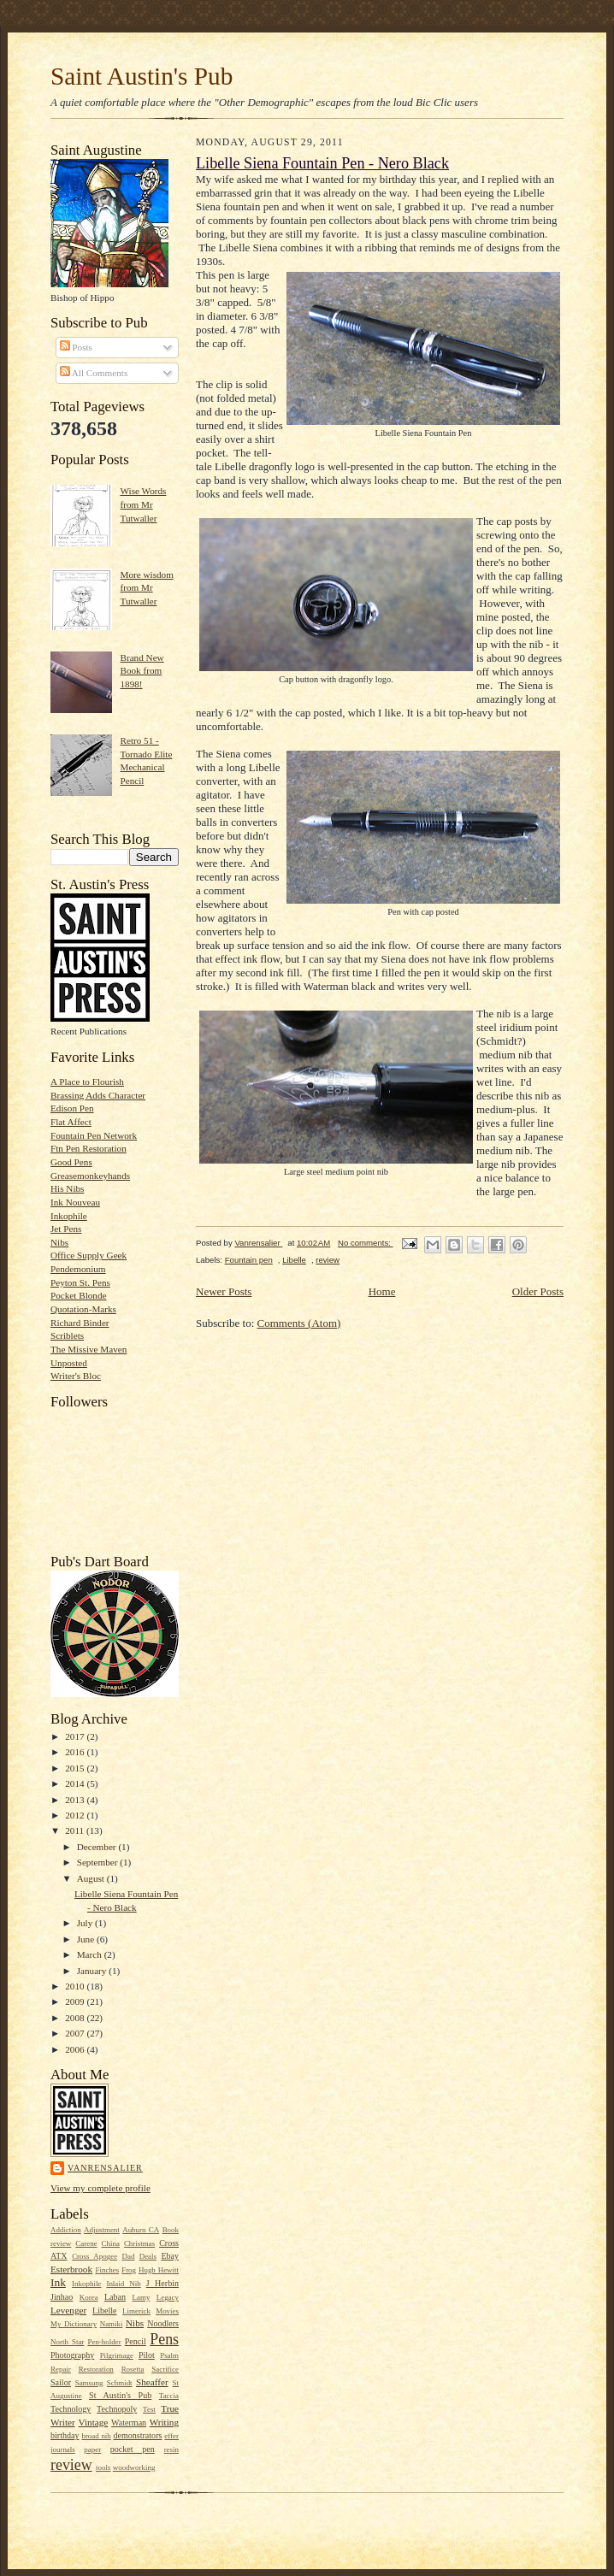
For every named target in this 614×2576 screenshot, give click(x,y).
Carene (86, 2243)
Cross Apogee (94, 2256)
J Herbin (162, 2283)
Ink (58, 2282)
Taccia (169, 2395)
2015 (75, 1768)
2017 (75, 1736)
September (99, 1862)
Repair (60, 2369)
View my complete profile (100, 2188)
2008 (75, 2018)
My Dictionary (73, 2324)
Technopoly (117, 2409)
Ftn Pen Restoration (88, 1148)
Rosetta (133, 2369)
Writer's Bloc (75, 1376)
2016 (75, 1752)
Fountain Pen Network (93, 1135)
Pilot (147, 2355)
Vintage (94, 2422)
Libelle (104, 2310)
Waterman (128, 2422)
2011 (75, 1830)
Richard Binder (79, 1322)
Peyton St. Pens (80, 1282)
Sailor (60, 2382)
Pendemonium (78, 1269)
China (111, 2243)
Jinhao (61, 2297)
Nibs (59, 1242)
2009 (75, 2001)
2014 (75, 1783)
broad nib (95, 2436)
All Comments (94, 373)
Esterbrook (71, 2269)
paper (92, 2449)
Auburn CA (140, 2229)
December (98, 1847)
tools (103, 2467)
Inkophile (68, 1216)
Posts (76, 347)
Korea (89, 2297)
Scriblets (67, 1335)
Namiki (111, 2324)
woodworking (134, 2467)
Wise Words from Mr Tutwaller (143, 504)
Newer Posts (223, 1291)
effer (171, 2436)
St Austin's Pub (120, 2395)
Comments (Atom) (299, 1323)
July (86, 1923)
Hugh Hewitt (159, 2270)
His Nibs (67, 1188)
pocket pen (132, 2449)
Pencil (135, 2341)
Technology (70, 2409)
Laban (115, 2297)
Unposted (68, 1363)
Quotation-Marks (83, 1309)
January (93, 1971)
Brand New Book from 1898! (141, 670)
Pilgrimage (116, 2355)
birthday (64, 2435)
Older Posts (538, 1291)
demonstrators (137, 2435)
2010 (75, 1986)
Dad (127, 2256)
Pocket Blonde (78, 1295)
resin (171, 2449)
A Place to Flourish (87, 1081)
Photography (72, 2355)
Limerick (136, 2311)
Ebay (170, 2256)
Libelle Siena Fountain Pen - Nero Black (322, 163)
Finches (107, 2270)
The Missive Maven (88, 1349)
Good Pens (71, 1162)
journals (62, 2449)
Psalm (169, 2355)
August (92, 1878)
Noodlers (163, 2323)
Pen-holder (104, 2341)
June (87, 1939)
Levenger (68, 2310)
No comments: (365, 1242)
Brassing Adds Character (97, 1095)
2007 (75, 2033)
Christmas (139, 2243)
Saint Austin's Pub (141, 76)
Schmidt (120, 2383)
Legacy (167, 2297)
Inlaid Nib (123, 2283)
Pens (164, 2339)
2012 (75, 1815)
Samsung (89, 2383)
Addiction (65, 2229)
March (90, 1954)
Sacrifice (165, 2369)
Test (149, 2409)
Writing (164, 2422)
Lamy (142, 2297)
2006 (75, 2049)
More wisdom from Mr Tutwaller (146, 587)
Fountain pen (249, 1259)
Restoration (96, 2369)
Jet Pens (65, 1228)
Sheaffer (152, 2382)
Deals (147, 2256)
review (71, 2464)
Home (382, 1291)
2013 (75, 1800)
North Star (67, 2341)
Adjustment (102, 2229)
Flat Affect (71, 1122)
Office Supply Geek (88, 1255)
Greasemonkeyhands (90, 1175)
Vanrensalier (105, 2167)
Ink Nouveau (75, 1202)
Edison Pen (72, 1108)
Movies (167, 2311)
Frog (128, 2270)
